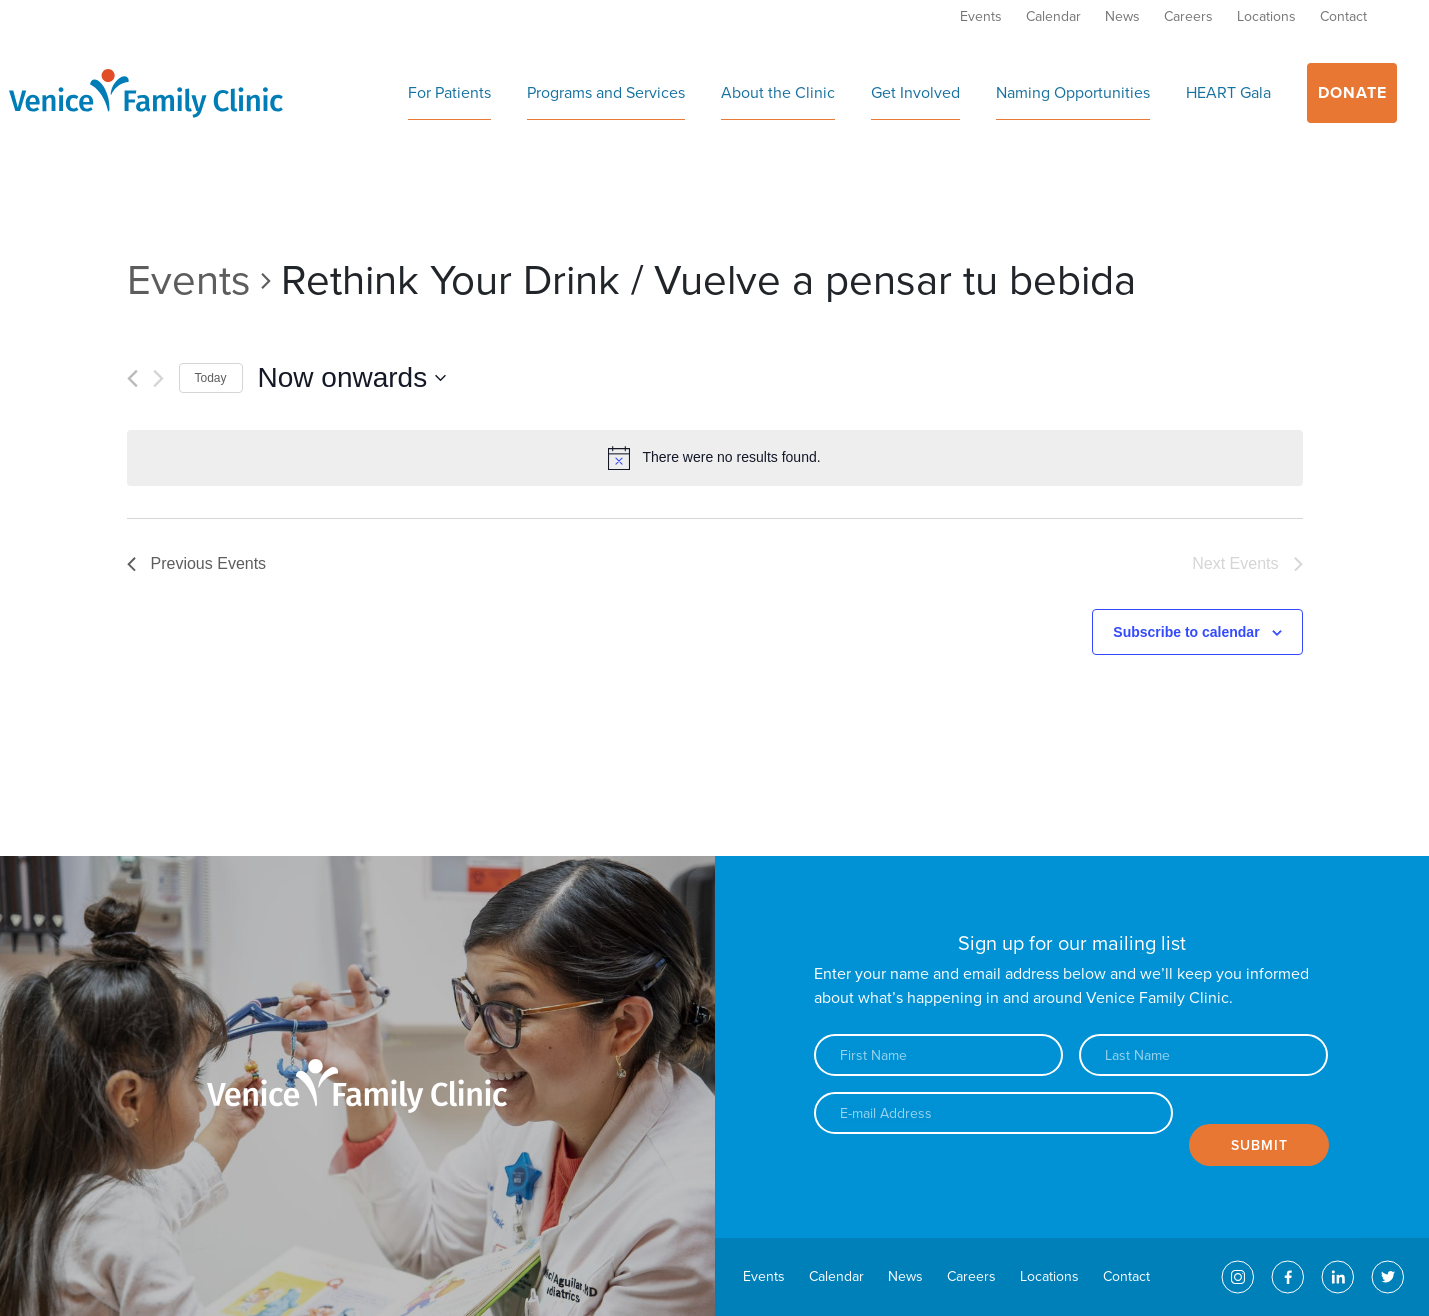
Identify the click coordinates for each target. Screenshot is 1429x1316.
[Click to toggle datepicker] (352, 378)
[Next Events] (158, 378)
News (1122, 16)
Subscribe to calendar (1186, 632)
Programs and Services (606, 93)
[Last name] (1203, 1055)
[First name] (938, 1055)
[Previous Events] (132, 378)
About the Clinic (778, 93)
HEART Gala (1228, 93)
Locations (1266, 16)
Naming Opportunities (1073, 93)
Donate (1352, 93)
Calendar (1053, 16)
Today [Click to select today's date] (211, 378)
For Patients (449, 93)
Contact (1343, 16)
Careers (1188, 16)
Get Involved (915, 93)
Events (981, 16)
